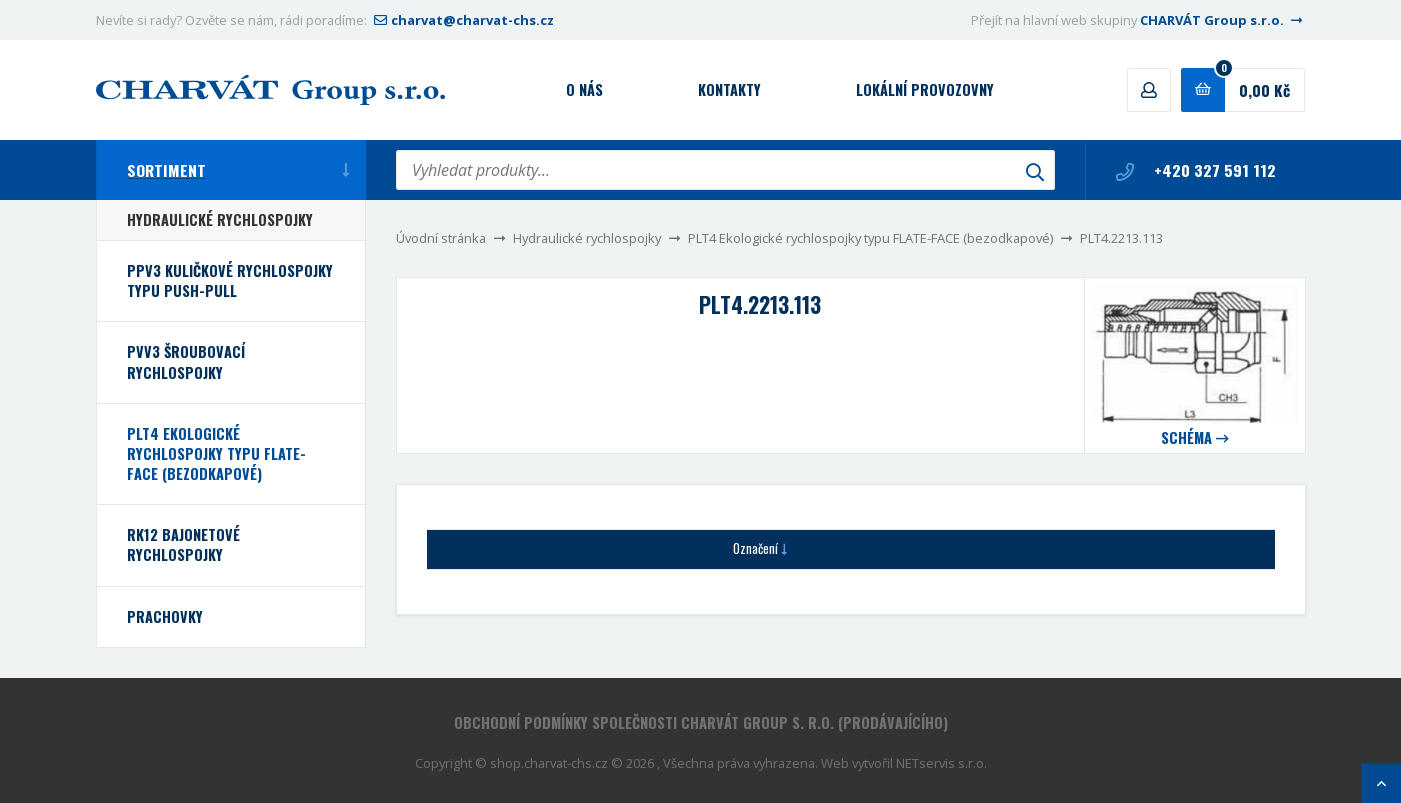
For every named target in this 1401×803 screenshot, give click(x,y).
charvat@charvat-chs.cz (462, 20)
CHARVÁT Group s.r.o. (1223, 20)
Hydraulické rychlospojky (587, 238)
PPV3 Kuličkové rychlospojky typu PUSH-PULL (230, 280)
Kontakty (729, 89)
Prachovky (165, 616)
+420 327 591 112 (1196, 170)
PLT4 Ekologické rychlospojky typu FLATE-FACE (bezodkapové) (870, 238)
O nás (584, 89)
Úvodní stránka (441, 238)
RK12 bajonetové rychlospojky (183, 544)
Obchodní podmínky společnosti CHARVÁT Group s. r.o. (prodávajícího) (701, 722)
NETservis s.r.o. (941, 763)
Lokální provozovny (925, 89)
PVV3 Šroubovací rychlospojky (186, 361)
